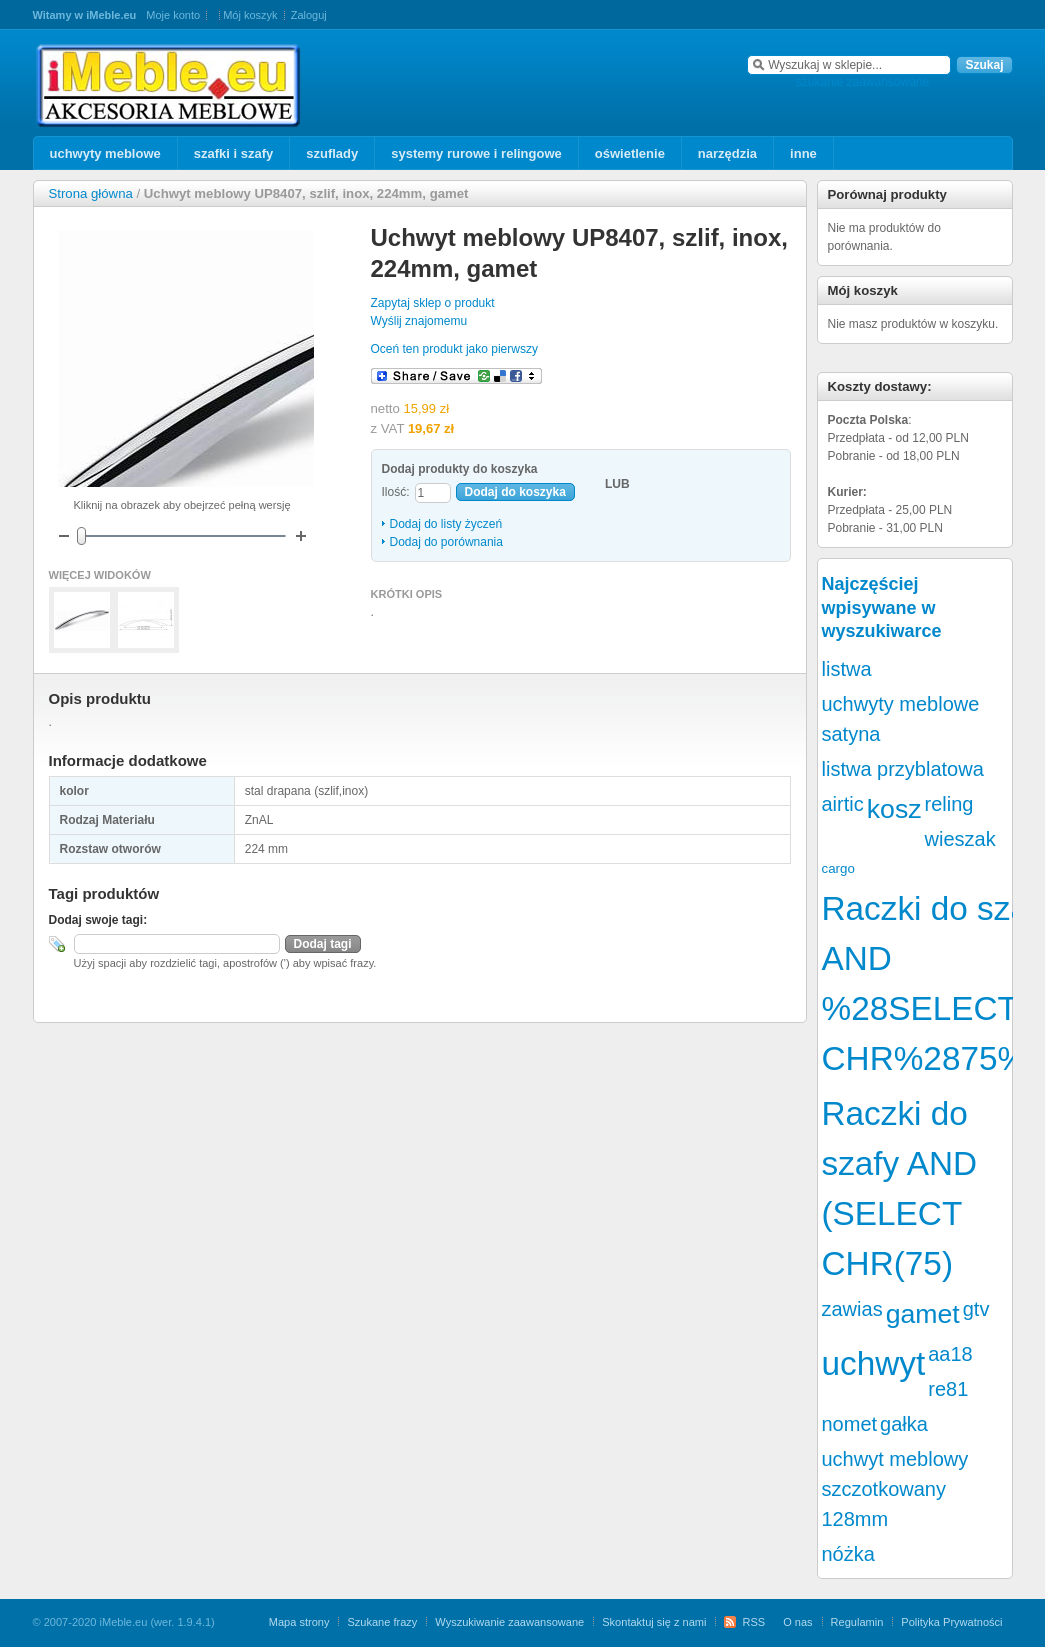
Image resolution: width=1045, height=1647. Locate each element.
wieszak (960, 839)
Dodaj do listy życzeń (446, 524)
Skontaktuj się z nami (654, 1622)
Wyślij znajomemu (419, 321)
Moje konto (173, 15)
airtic (843, 804)
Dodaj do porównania (446, 542)
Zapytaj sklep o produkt (433, 303)
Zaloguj (309, 15)
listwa (847, 669)
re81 (948, 1389)
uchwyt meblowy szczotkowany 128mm (895, 1489)
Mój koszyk (250, 15)
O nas (797, 1622)
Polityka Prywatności (951, 1622)
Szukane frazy (382, 1622)
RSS (753, 1622)
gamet (923, 1314)
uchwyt (874, 1363)
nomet (850, 1424)
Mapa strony (299, 1622)
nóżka (848, 1554)
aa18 (950, 1354)
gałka (904, 1424)
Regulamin (857, 1622)
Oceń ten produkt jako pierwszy (454, 349)
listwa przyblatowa (903, 769)
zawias (852, 1309)
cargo (838, 868)
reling (949, 804)
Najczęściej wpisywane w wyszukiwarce (882, 607)
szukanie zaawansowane (862, 82)
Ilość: (396, 492)
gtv (976, 1309)
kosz (894, 809)
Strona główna (91, 193)
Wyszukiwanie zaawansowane (509, 1622)
